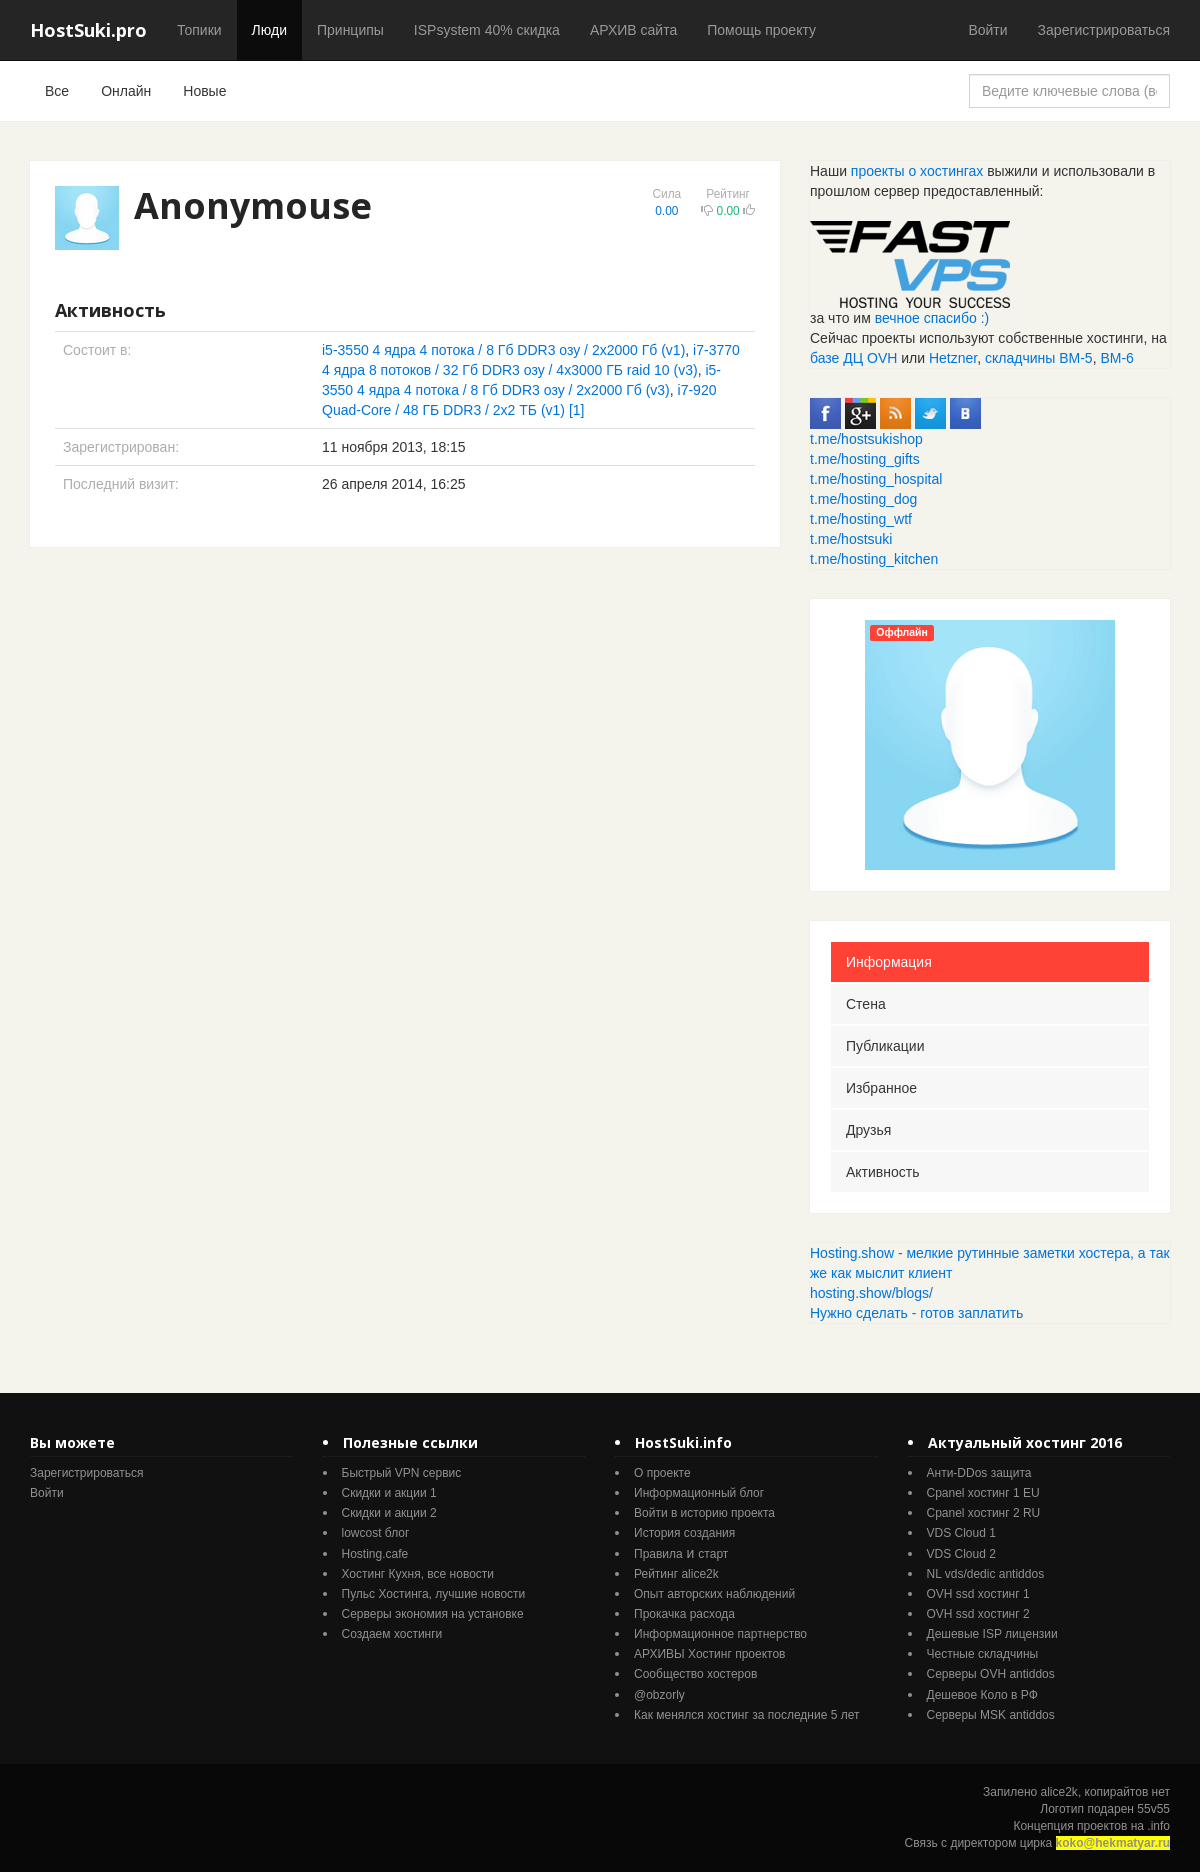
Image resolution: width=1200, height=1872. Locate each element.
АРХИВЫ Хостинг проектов (709, 1654)
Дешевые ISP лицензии (992, 1634)
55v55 (1153, 1809)
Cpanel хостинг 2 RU (984, 1513)
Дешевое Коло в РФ (982, 1695)
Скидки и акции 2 (389, 1513)
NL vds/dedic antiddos (986, 1574)
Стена (866, 1004)
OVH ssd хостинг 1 (978, 1594)
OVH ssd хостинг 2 (978, 1614)
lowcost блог (376, 1533)
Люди (269, 30)
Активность (883, 1172)
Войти (987, 30)
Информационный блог (699, 1493)
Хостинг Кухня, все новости (418, 1574)
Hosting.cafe (375, 1554)
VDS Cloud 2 (961, 1554)
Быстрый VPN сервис (402, 1473)
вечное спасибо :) (932, 318)
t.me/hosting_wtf (861, 519)
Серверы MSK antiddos (991, 1715)
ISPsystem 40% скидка (487, 30)
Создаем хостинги (392, 1634)
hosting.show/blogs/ (871, 1293)
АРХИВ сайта (633, 30)
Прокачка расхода (684, 1614)
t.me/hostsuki (851, 539)
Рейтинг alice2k (676, 1574)
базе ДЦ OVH (853, 358)
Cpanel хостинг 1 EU (983, 1493)
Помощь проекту (761, 30)
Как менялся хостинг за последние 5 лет (746, 1715)
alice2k (1059, 1792)
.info (1158, 1826)
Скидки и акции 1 (389, 1493)
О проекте (662, 1473)
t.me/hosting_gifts (865, 459)
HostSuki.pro (88, 30)
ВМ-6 (1116, 358)
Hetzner (953, 358)
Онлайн (126, 91)
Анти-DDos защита (979, 1473)
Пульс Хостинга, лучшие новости (434, 1594)
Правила (658, 1554)
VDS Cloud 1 (961, 1533)
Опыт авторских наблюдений (714, 1594)
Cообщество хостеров (695, 1674)
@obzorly (659, 1695)
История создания (684, 1533)
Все (57, 91)
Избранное (881, 1088)
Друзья (868, 1130)
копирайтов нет (1127, 1792)
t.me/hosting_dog (863, 499)
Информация (889, 962)
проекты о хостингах (917, 171)
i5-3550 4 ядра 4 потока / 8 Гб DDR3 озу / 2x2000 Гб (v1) (503, 350)
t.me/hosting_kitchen (874, 559)
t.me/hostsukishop (866, 439)
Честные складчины (983, 1654)
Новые (204, 91)
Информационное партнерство (720, 1634)
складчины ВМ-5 (1039, 358)
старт (713, 1554)
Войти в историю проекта (704, 1513)
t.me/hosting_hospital (876, 479)
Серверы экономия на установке (433, 1614)
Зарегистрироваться (1104, 30)
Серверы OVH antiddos (991, 1674)
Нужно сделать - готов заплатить (916, 1313)
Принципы (350, 30)
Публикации (885, 1046)
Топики (199, 30)
